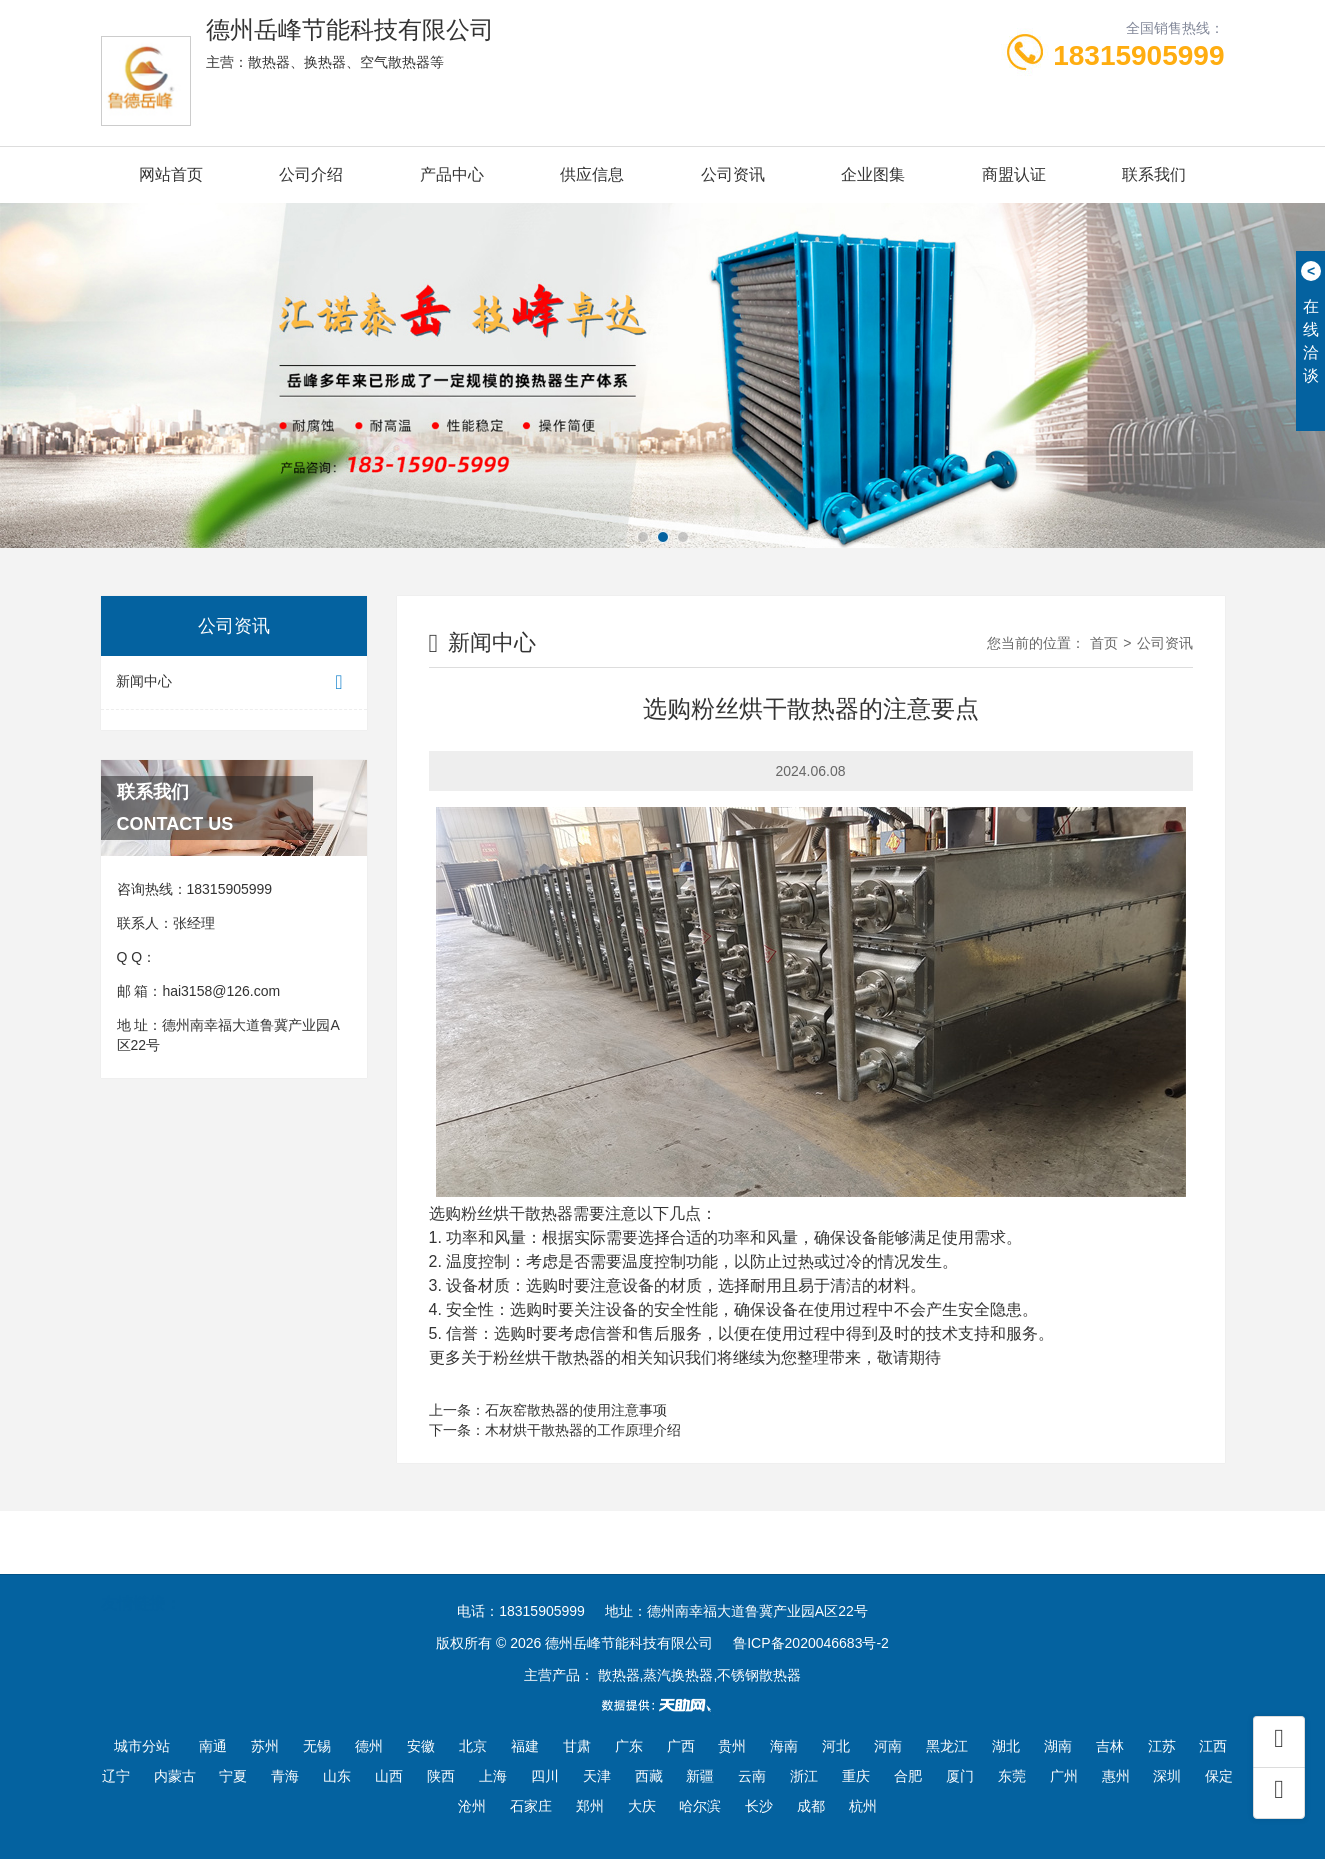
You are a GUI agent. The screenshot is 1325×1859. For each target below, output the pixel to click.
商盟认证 (1014, 174)
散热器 (549, 1213)
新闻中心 (234, 682)
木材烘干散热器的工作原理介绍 (583, 1430)
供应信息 (592, 174)
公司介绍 (311, 174)
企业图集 (873, 174)
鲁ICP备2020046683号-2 (811, 1643)
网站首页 (171, 174)
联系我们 (1154, 174)
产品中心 (452, 174)
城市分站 (142, 1746)
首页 (1104, 643)
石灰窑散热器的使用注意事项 (576, 1410)
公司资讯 (733, 174)
